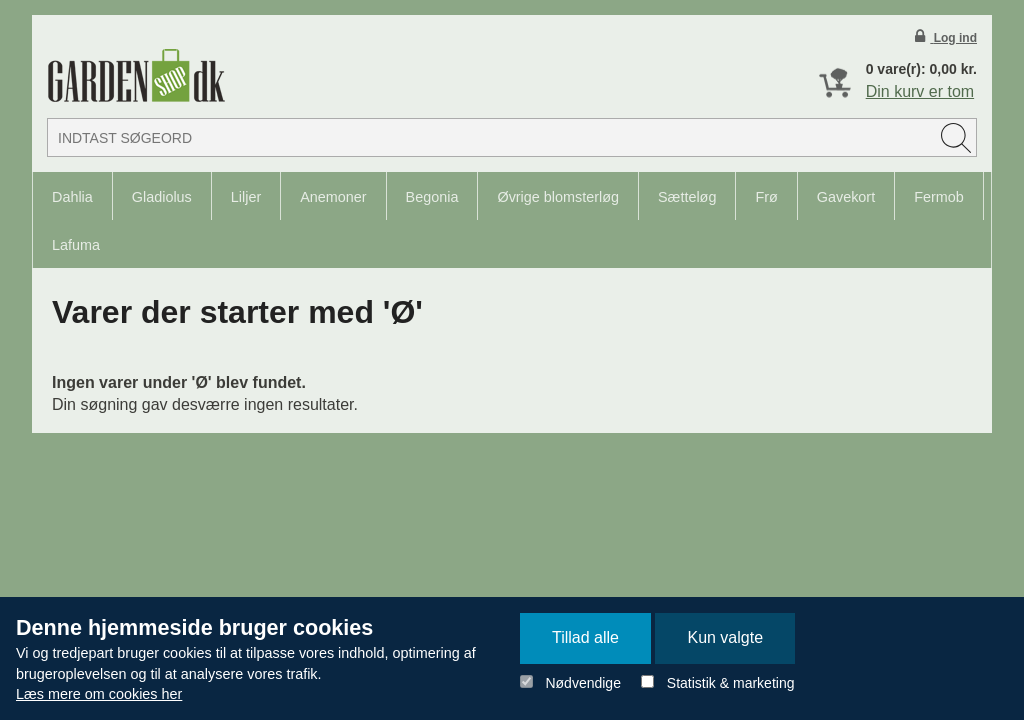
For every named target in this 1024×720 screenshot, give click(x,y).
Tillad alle (585, 637)
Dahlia (72, 197)
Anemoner (333, 197)
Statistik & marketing (731, 683)
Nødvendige (583, 683)
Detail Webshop (136, 75)
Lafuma (76, 245)
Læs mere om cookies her (99, 694)
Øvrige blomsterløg (558, 197)
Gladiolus (162, 197)
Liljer (246, 197)
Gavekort (846, 197)
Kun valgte (725, 637)
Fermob (939, 197)
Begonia (432, 197)
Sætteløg (687, 197)
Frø (766, 197)
